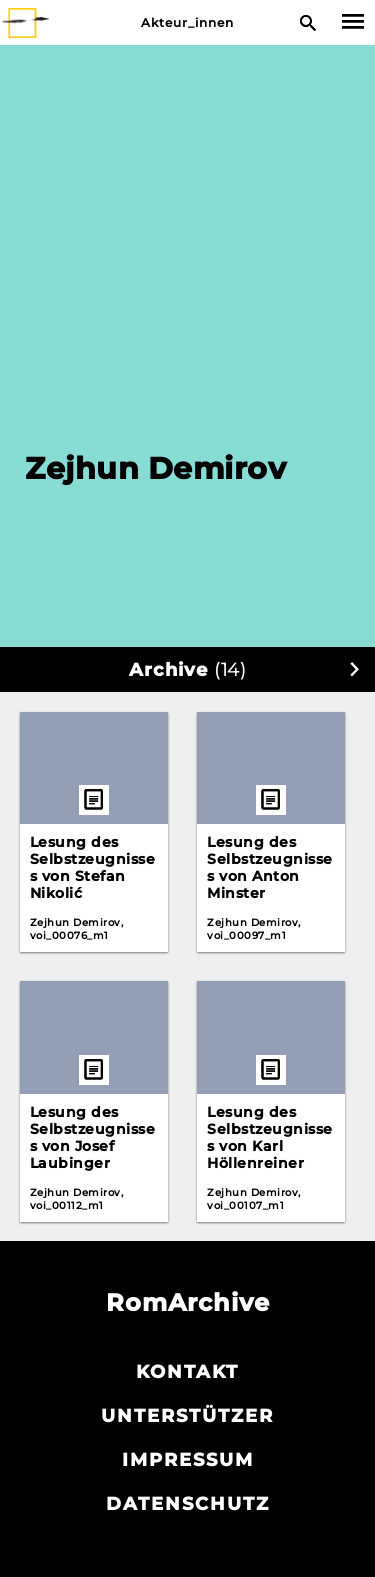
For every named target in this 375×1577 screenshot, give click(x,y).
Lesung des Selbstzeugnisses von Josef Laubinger (93, 1137)
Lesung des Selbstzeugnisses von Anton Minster (270, 867)
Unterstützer (187, 1416)
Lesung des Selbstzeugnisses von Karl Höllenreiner (270, 1137)
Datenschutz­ (188, 1504)
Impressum (188, 1460)
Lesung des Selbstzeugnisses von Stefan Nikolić (93, 867)
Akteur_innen (187, 22)
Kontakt (187, 1372)
